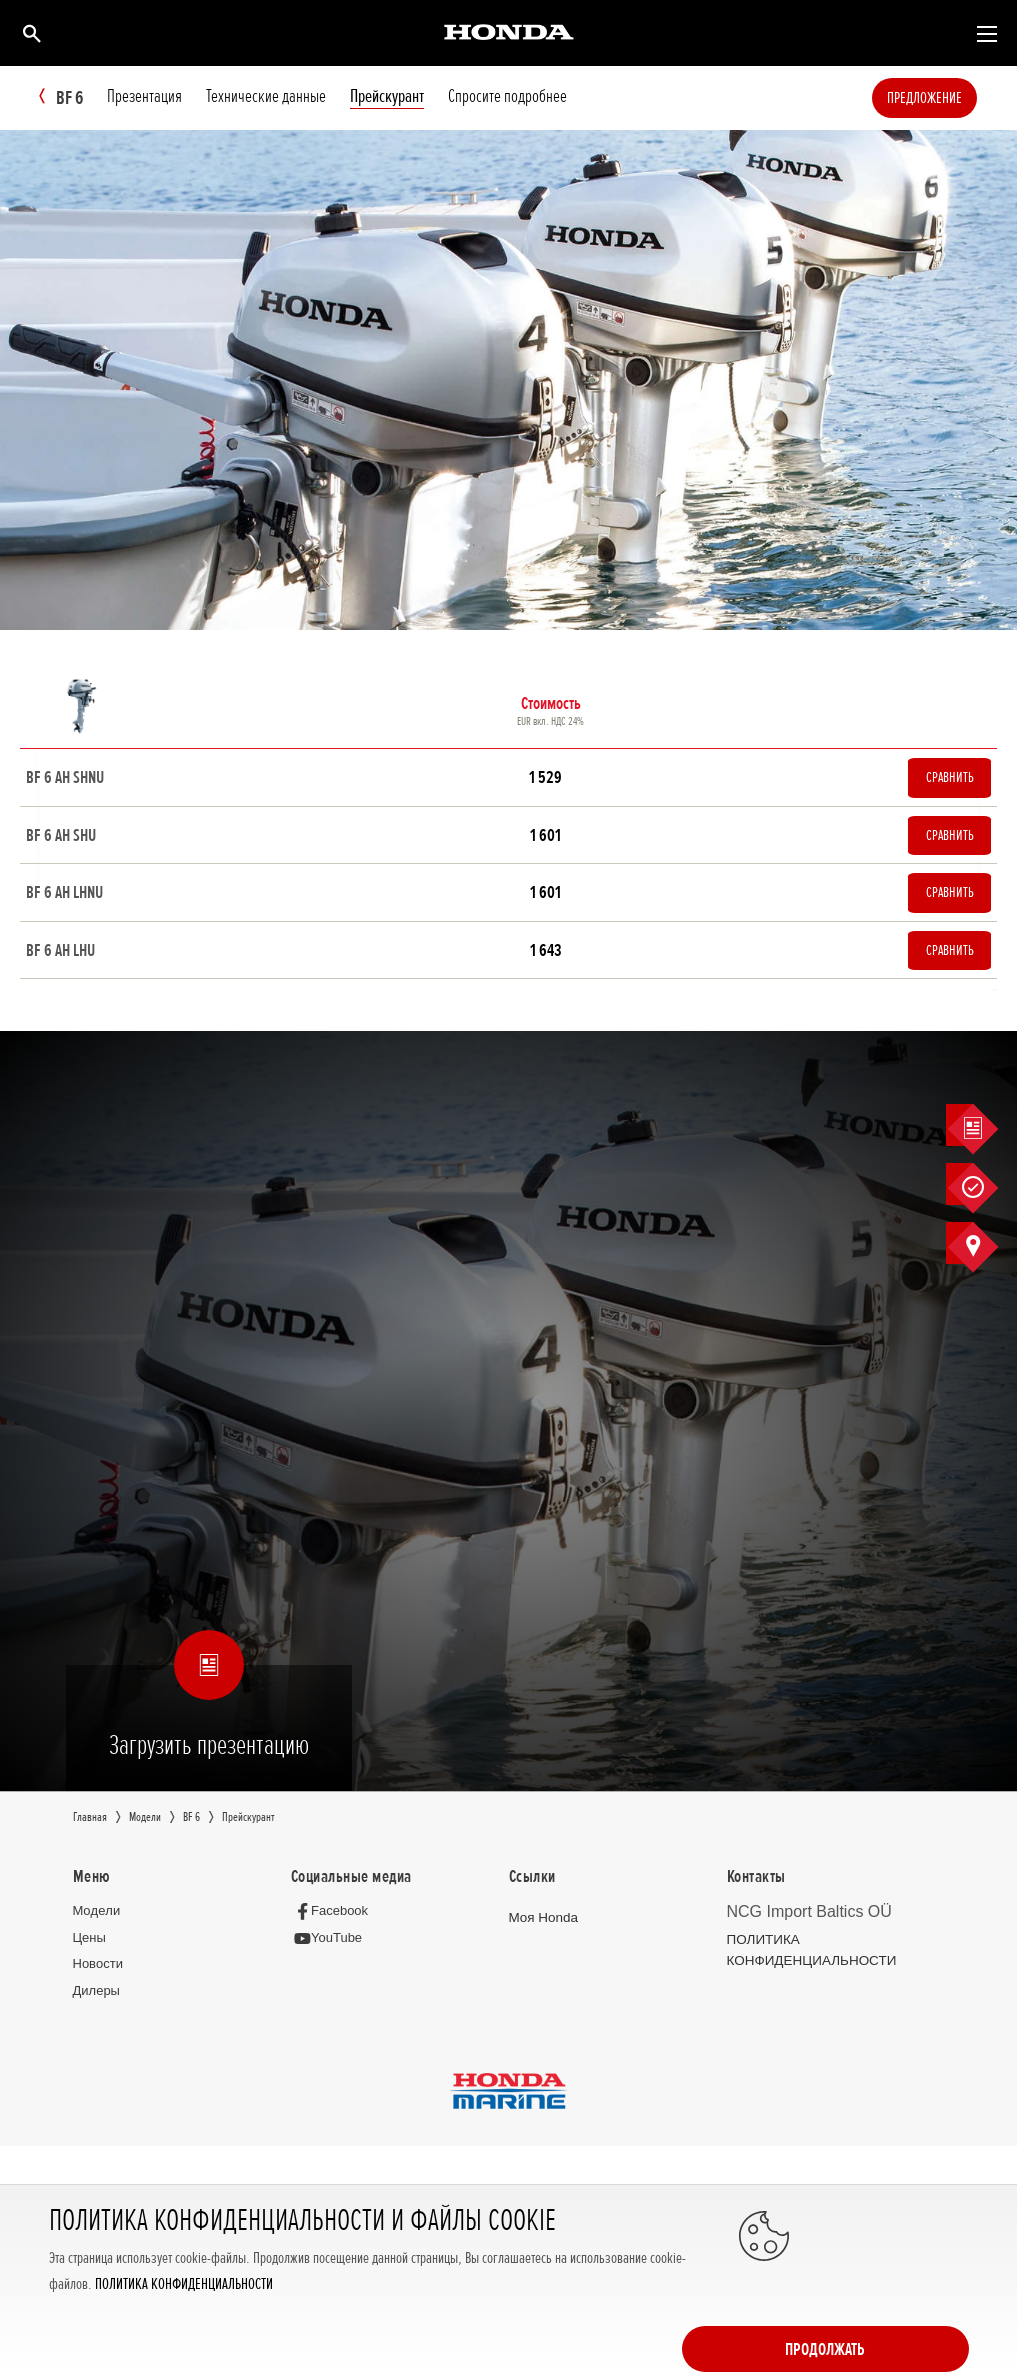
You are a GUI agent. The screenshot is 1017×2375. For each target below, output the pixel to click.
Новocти (98, 1986)
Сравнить (942, 781)
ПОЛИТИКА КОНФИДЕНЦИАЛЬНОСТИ (184, 2342)
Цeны (89, 1959)
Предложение (954, 98)
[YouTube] (331, 1960)
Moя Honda (542, 1939)
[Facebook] (334, 1932)
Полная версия (79, 2229)
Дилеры (96, 2013)
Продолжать (889, 2297)
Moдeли (97, 1932)
